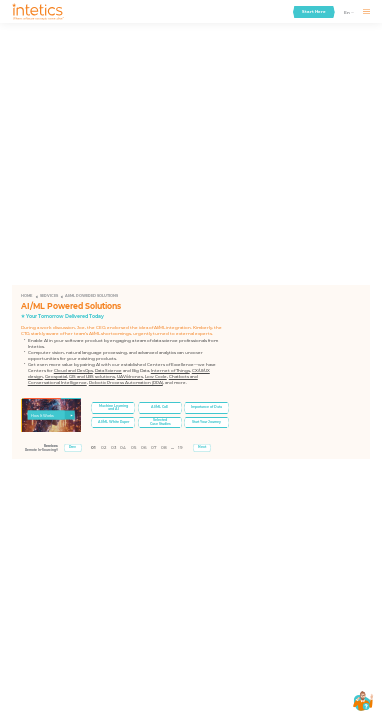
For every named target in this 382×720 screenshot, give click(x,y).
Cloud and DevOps (73, 370)
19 (180, 447)
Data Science (108, 370)
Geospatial (56, 376)
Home (26, 296)
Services (49, 296)
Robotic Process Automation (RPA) (126, 382)
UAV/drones (130, 376)
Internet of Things (170, 370)
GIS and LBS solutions (92, 376)
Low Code (156, 376)
